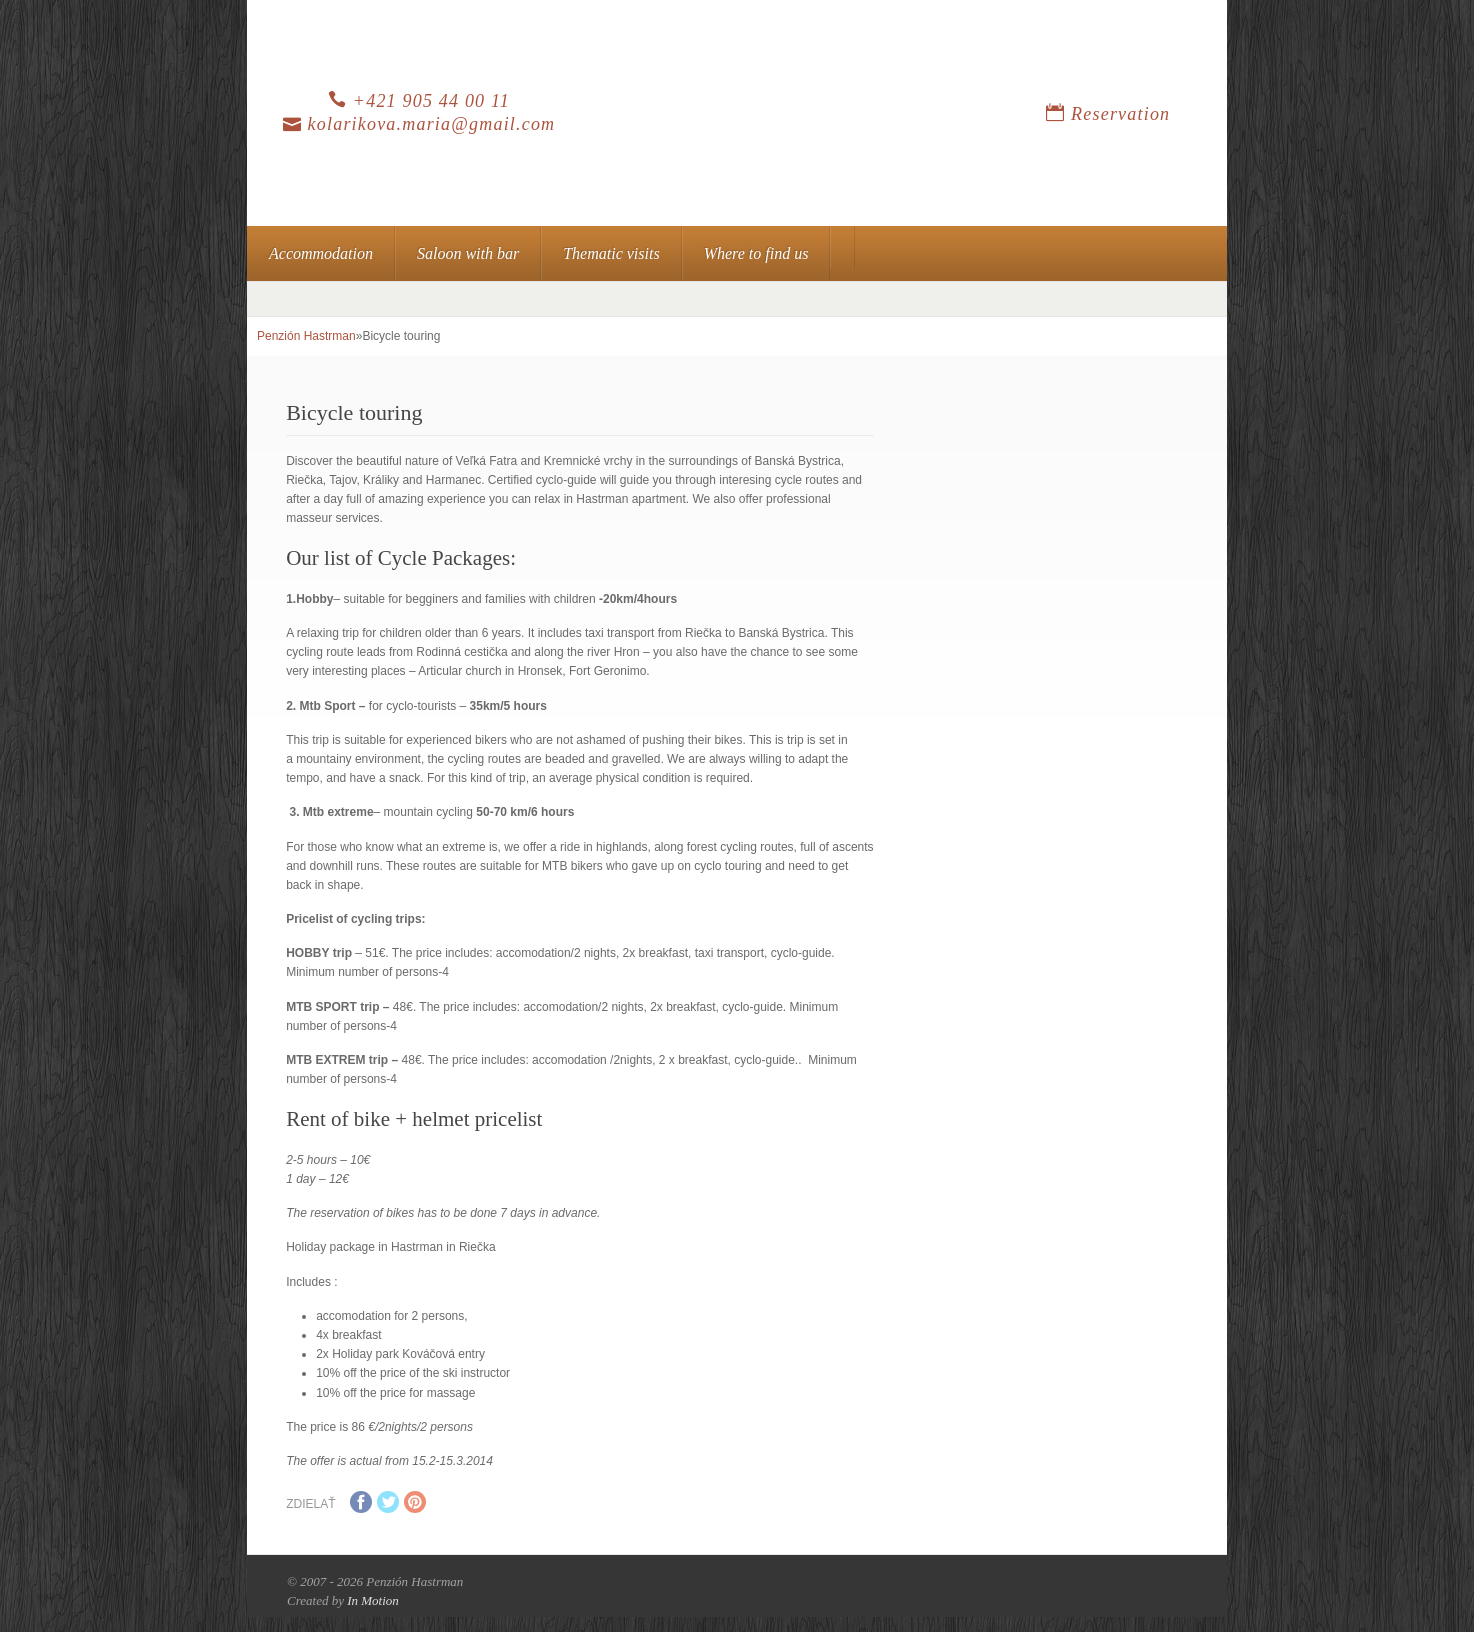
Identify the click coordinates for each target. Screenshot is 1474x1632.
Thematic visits (611, 253)
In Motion (373, 1600)
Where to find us (756, 253)
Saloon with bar (468, 253)
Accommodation (321, 253)
